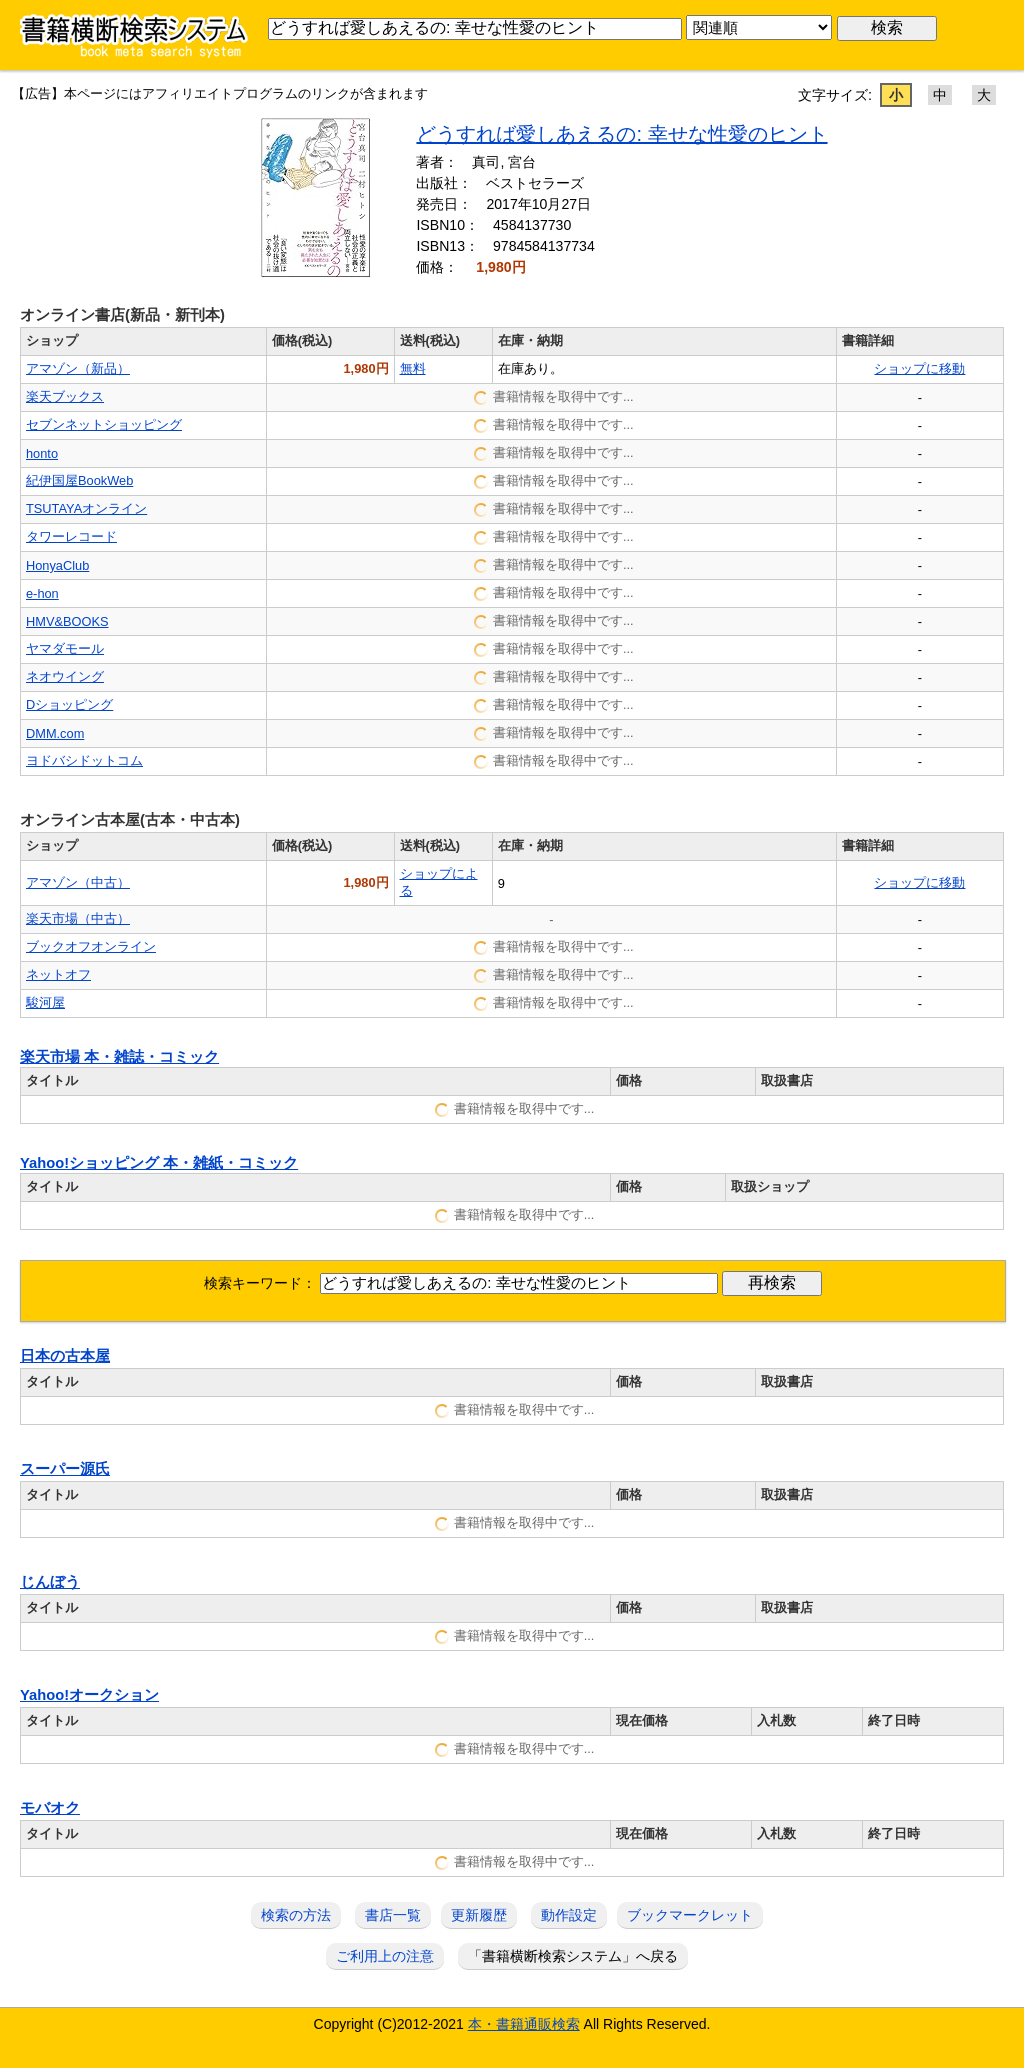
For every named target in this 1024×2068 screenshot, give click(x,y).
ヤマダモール (65, 648)
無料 (413, 368)
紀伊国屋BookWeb (79, 480)
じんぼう (50, 1582)
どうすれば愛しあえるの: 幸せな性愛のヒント (621, 134)
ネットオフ (58, 974)
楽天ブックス (65, 396)
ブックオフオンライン (91, 946)
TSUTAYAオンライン (86, 508)
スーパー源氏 (65, 1469)
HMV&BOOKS (67, 621)
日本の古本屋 (65, 1356)
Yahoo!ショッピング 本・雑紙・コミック (159, 1163)
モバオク (50, 1808)
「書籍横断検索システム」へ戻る (573, 1956)
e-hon (42, 593)
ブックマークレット (690, 1915)
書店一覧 (393, 1915)
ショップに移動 (919, 368)
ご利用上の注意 (385, 1956)
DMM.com (55, 733)
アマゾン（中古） (78, 882)
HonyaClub (57, 565)
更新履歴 (479, 1915)
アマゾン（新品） (78, 368)
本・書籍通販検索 (524, 2024)
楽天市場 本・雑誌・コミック (119, 1057)
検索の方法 (296, 1915)
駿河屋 (45, 1002)
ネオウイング (65, 676)
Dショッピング (69, 704)
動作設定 (569, 1915)
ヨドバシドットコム (84, 760)
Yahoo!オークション (89, 1695)
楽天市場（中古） (78, 918)
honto (42, 453)
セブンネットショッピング (104, 424)
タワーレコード (71, 536)
